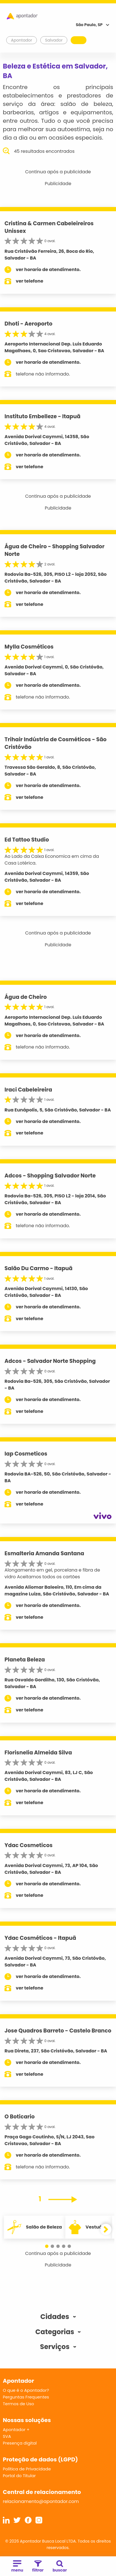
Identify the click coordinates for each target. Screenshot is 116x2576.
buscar (60, 2566)
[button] (46, 2246)
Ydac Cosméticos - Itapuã (40, 1938)
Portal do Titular (19, 2476)
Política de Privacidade (27, 2469)
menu (17, 2566)
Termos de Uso (18, 2404)
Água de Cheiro (26, 997)
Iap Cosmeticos (26, 1454)
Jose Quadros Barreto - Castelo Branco (58, 2030)
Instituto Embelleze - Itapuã (43, 416)
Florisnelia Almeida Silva (38, 1752)
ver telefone (29, 281)
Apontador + (16, 2429)
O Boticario (20, 2116)
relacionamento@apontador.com (41, 2501)
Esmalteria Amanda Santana (44, 1553)
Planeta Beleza (25, 1659)
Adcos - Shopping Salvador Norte (50, 1175)
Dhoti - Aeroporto (28, 324)
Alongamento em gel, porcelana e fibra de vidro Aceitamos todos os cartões (52, 1573)
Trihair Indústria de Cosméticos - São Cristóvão (55, 743)
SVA (7, 2436)
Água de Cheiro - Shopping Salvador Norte (54, 550)
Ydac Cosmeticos (29, 1845)
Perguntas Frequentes (26, 2397)
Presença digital (20, 2443)
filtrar (37, 2566)
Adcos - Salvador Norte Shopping (50, 1361)
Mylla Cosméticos (29, 647)
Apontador (21, 40)
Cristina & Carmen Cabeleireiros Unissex (49, 227)
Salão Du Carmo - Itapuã (39, 1268)
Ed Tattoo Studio (27, 839)
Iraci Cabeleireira (28, 1089)
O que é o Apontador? (26, 2390)
